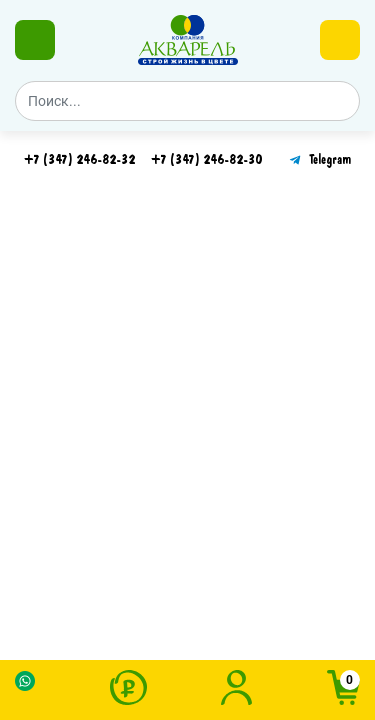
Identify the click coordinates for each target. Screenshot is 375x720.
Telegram (319, 160)
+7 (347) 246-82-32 (79, 160)
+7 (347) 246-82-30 (206, 160)
